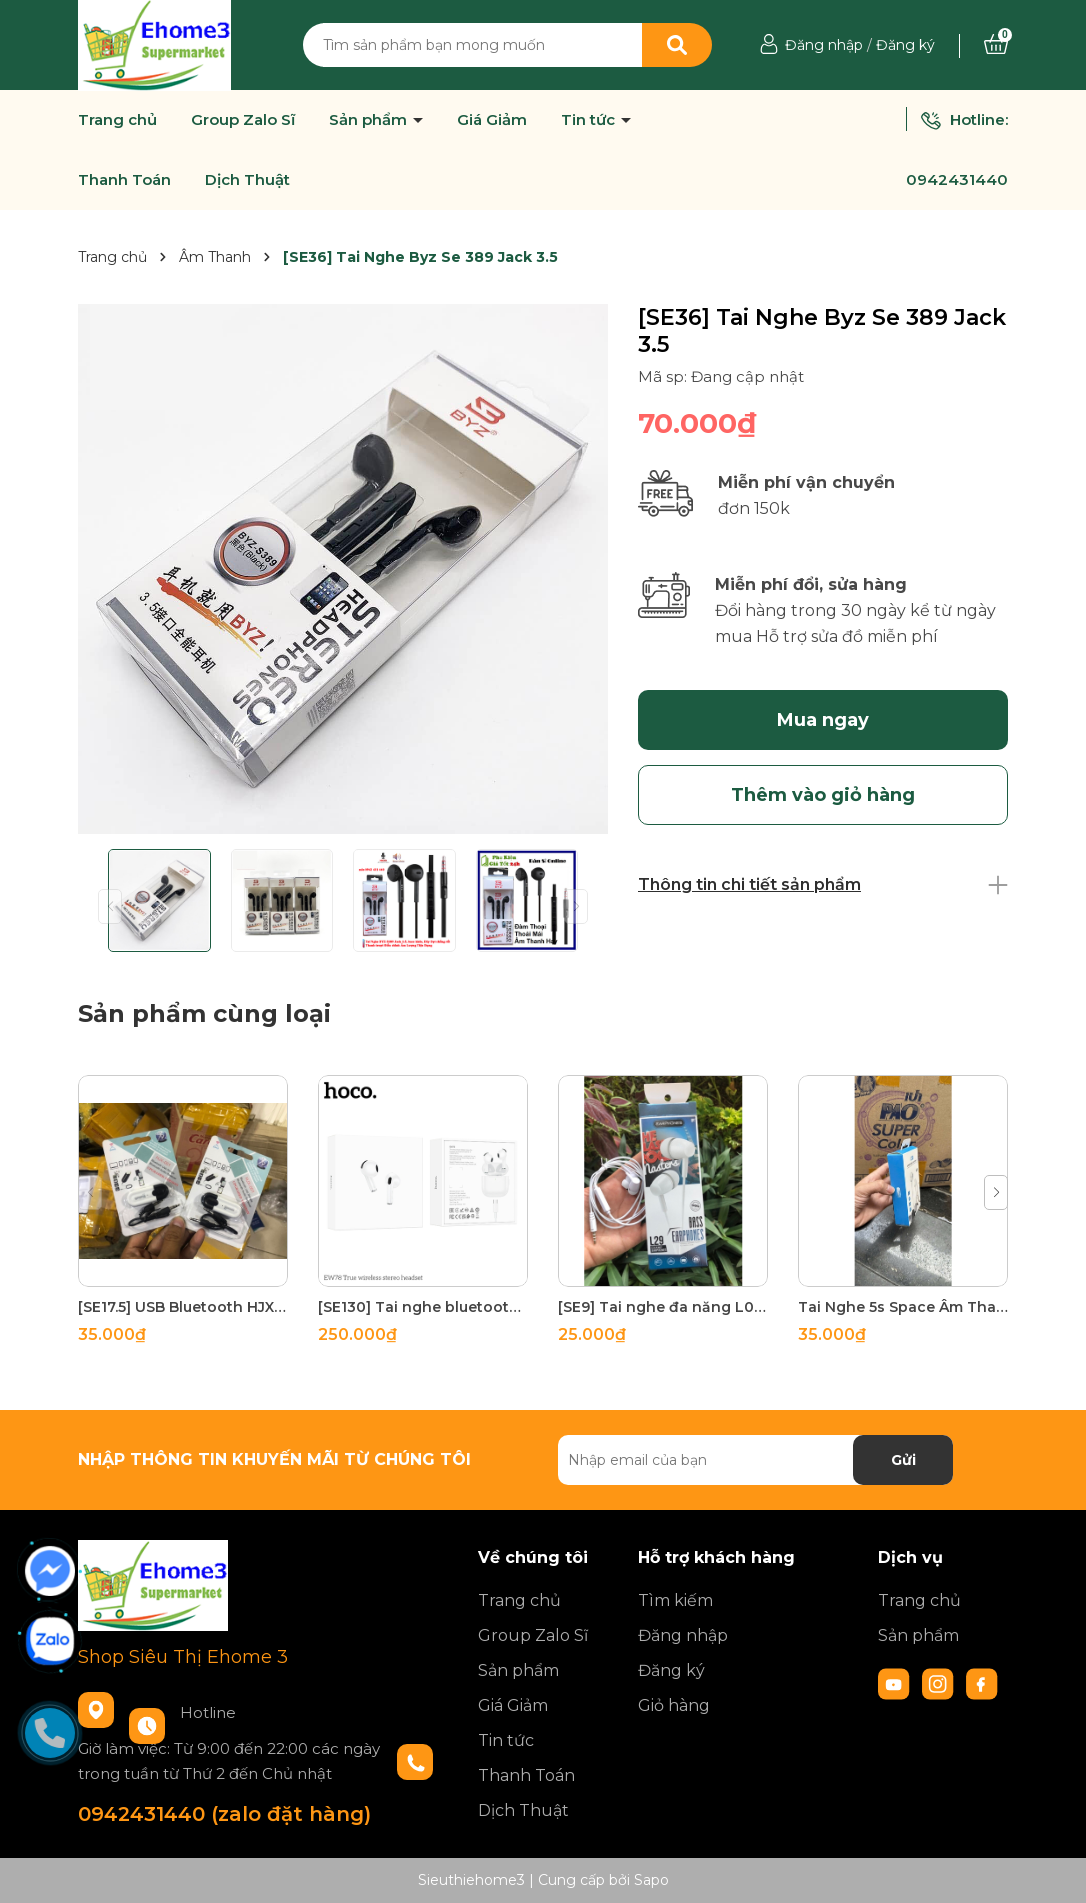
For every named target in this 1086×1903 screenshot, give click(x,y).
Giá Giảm (492, 120)
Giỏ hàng (674, 1705)
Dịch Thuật (247, 180)
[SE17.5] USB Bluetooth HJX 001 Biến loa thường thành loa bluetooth (183, 1307)
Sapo (651, 1880)
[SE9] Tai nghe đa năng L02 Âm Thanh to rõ (663, 1307)
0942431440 (957, 179)
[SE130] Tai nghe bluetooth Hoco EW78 (423, 1307)
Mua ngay (823, 720)
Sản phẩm (370, 120)
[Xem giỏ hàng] (996, 45)
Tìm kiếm (675, 1600)
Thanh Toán (124, 180)
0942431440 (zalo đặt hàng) (224, 1814)
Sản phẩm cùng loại (204, 1013)
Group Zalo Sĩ (243, 120)
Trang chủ (117, 120)
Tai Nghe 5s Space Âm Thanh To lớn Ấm (903, 1307)
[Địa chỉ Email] (755, 1460)
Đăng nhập (824, 45)
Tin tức (590, 120)
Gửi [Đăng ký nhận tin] (903, 1460)
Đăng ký (905, 45)
